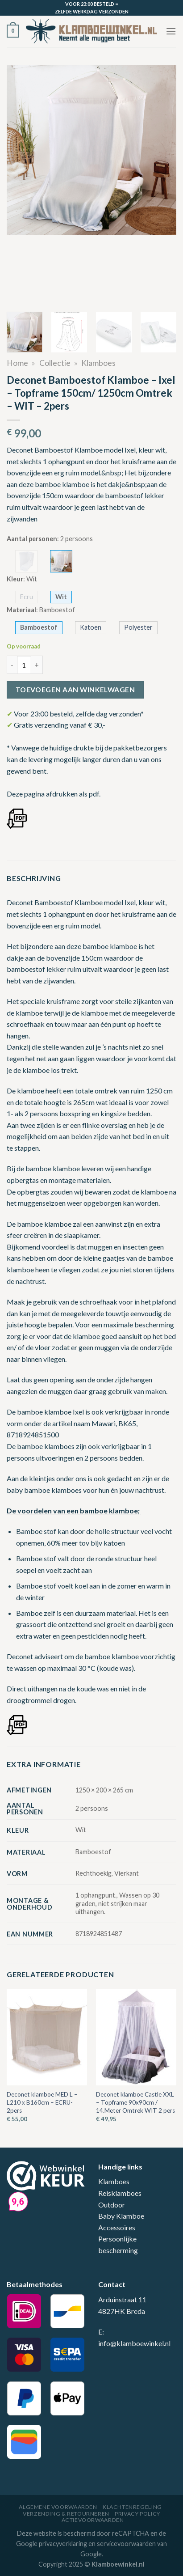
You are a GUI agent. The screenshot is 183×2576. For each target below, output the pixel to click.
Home (17, 363)
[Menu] (171, 31)
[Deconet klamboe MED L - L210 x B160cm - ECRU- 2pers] (47, 2037)
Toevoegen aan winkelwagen (75, 690)
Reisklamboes (119, 2193)
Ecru (26, 597)
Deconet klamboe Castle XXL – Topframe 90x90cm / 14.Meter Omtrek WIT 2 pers (135, 2102)
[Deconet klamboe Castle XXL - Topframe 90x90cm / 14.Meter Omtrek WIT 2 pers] (136, 2037)
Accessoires (116, 2227)
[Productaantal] (24, 665)
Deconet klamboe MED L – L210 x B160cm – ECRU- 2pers (42, 2102)
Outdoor (111, 2204)
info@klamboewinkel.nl (134, 2343)
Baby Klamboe (121, 2216)
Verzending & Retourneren (66, 2513)
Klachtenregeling (132, 2507)
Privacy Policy (137, 2513)
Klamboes (98, 363)
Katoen (90, 627)
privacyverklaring (63, 2543)
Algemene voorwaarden (58, 2507)
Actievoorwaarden (93, 2520)
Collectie (55, 363)
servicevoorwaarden (126, 2543)
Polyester (138, 627)
